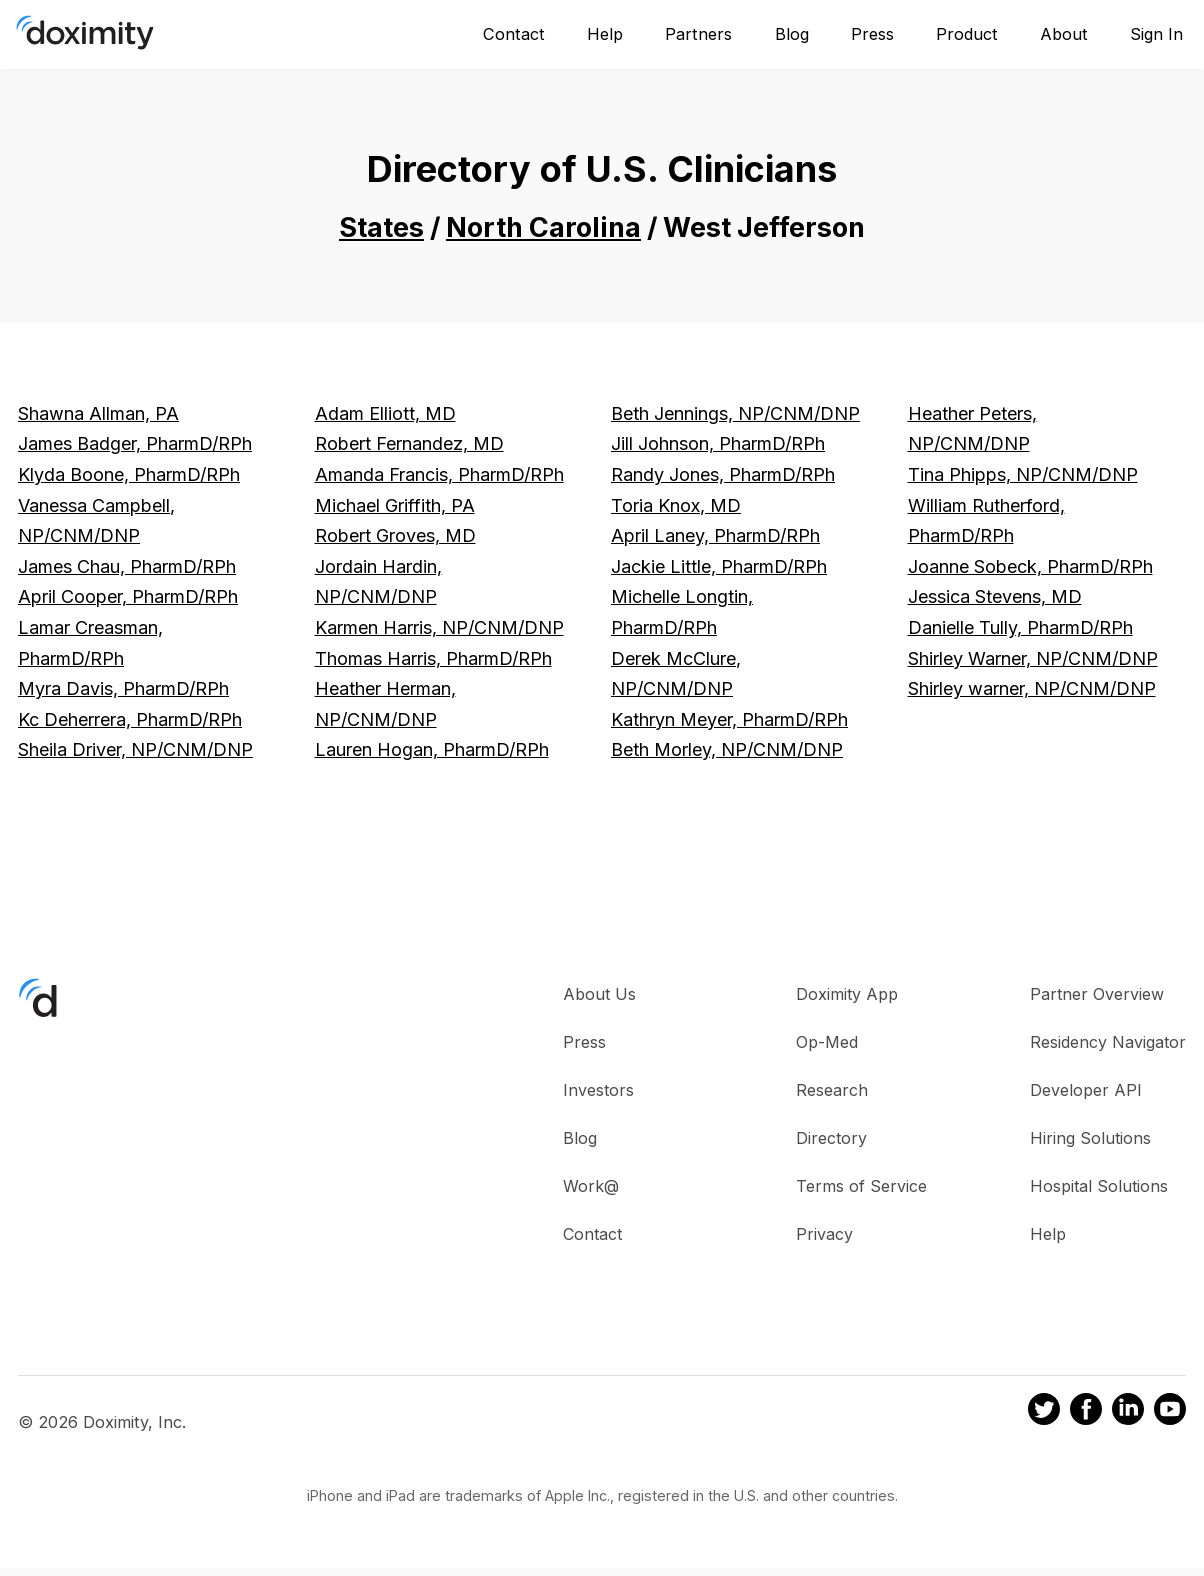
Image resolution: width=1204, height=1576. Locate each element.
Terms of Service (861, 1186)
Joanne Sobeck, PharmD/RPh (1030, 566)
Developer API (1086, 1090)
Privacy (824, 1234)
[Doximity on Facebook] (1086, 1412)
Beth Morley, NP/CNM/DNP (727, 749)
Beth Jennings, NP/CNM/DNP (735, 413)
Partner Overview (1097, 994)
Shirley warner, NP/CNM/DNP (1032, 688)
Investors (598, 1090)
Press (872, 34)
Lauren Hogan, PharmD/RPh (432, 749)
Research (832, 1090)
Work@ (591, 1186)
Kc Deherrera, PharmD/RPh (130, 719)
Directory (831, 1138)
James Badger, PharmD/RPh (135, 443)
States (381, 227)
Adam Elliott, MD (385, 413)
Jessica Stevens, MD (995, 596)
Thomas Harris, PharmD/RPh (433, 658)
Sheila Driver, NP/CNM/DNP (135, 749)
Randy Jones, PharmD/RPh (723, 474)
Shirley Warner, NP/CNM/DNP (1033, 658)
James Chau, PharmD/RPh (127, 566)
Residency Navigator (1108, 1042)
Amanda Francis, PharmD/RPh (439, 474)
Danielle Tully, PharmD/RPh (1020, 627)
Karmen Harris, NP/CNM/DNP (439, 627)
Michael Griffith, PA (395, 505)
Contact (514, 34)
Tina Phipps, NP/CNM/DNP (1023, 474)
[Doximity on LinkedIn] (1128, 1412)
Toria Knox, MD (676, 505)
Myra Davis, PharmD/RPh (123, 688)
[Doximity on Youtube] (1170, 1412)
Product (967, 34)
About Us (599, 994)
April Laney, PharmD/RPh (715, 535)
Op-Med (827, 1042)
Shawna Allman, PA (98, 413)
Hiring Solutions (1090, 1138)
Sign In (1156, 34)
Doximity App (847, 994)
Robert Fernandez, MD (409, 443)
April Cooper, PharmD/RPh (128, 596)
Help (605, 34)
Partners (698, 34)
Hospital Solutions (1099, 1186)
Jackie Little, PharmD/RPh (719, 566)
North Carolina (543, 227)
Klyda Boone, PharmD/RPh (129, 474)
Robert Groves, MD (395, 535)
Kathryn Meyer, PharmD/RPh (729, 719)
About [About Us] (1064, 34)
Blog (792, 34)
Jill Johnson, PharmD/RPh (718, 443)
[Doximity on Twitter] (1044, 1412)
